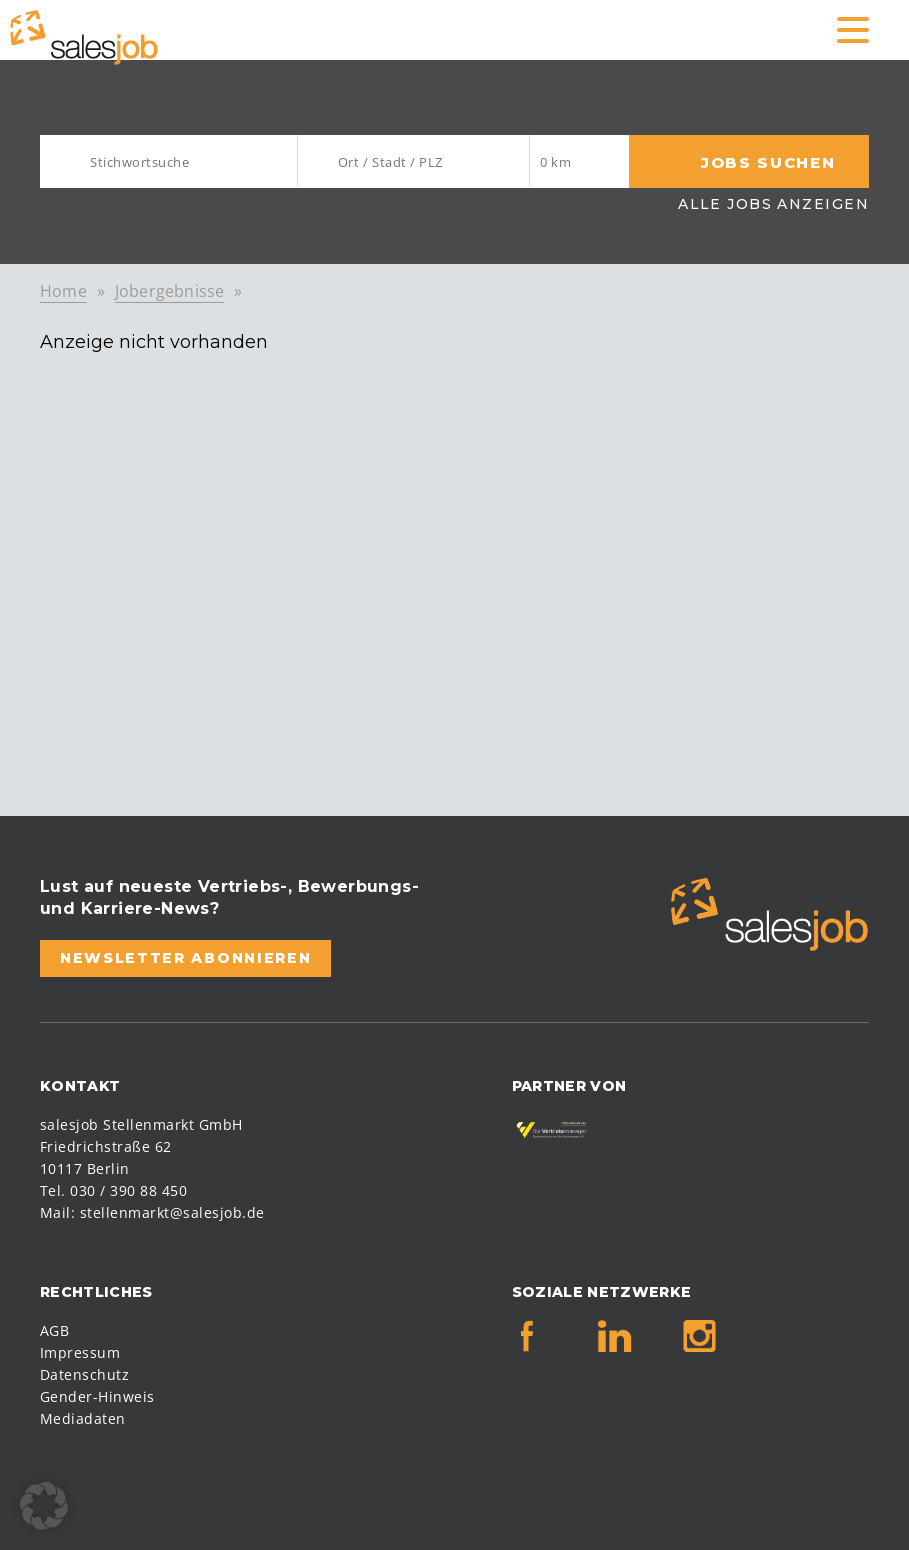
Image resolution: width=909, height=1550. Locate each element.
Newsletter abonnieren (185, 958)
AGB (54, 1330)
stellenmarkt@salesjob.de (172, 1212)
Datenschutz (84, 1374)
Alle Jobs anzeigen (773, 204)
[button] (44, 1506)
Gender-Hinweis (97, 1396)
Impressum (80, 1352)
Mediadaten (83, 1418)
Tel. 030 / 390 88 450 (113, 1190)
